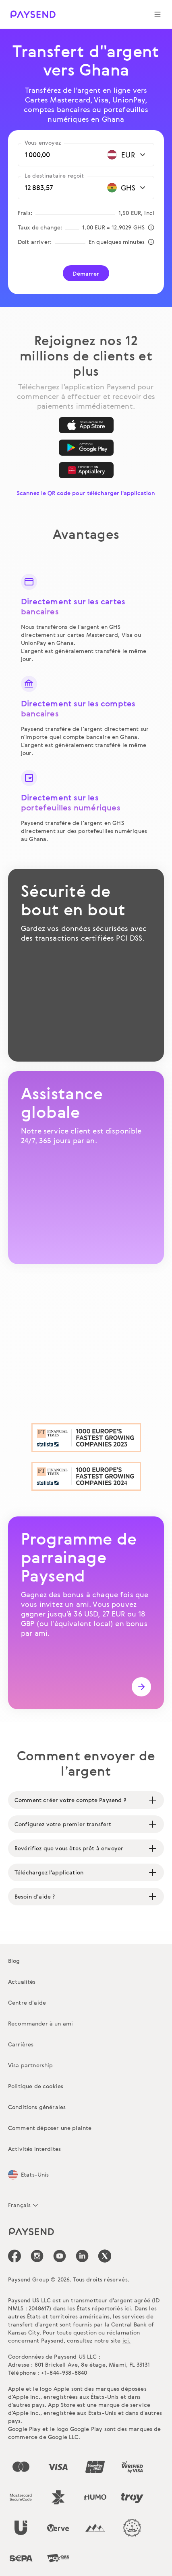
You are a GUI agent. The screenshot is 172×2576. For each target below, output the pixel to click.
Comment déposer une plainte (49, 2128)
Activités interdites (34, 2148)
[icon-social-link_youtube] (59, 2256)
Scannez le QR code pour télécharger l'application (86, 493)
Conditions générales (37, 2107)
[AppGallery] (86, 470)
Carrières (20, 2044)
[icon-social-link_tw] (104, 2256)
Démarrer (86, 273)
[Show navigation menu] (157, 14)
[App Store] (86, 425)
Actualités (22, 1981)
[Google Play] (86, 448)
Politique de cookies (35, 2086)
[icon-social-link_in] (37, 2256)
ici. (128, 2308)
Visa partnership (30, 2065)
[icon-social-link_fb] (14, 2256)
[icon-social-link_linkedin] (82, 2256)
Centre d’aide (27, 2002)
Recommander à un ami (40, 2023)
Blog (14, 1960)
